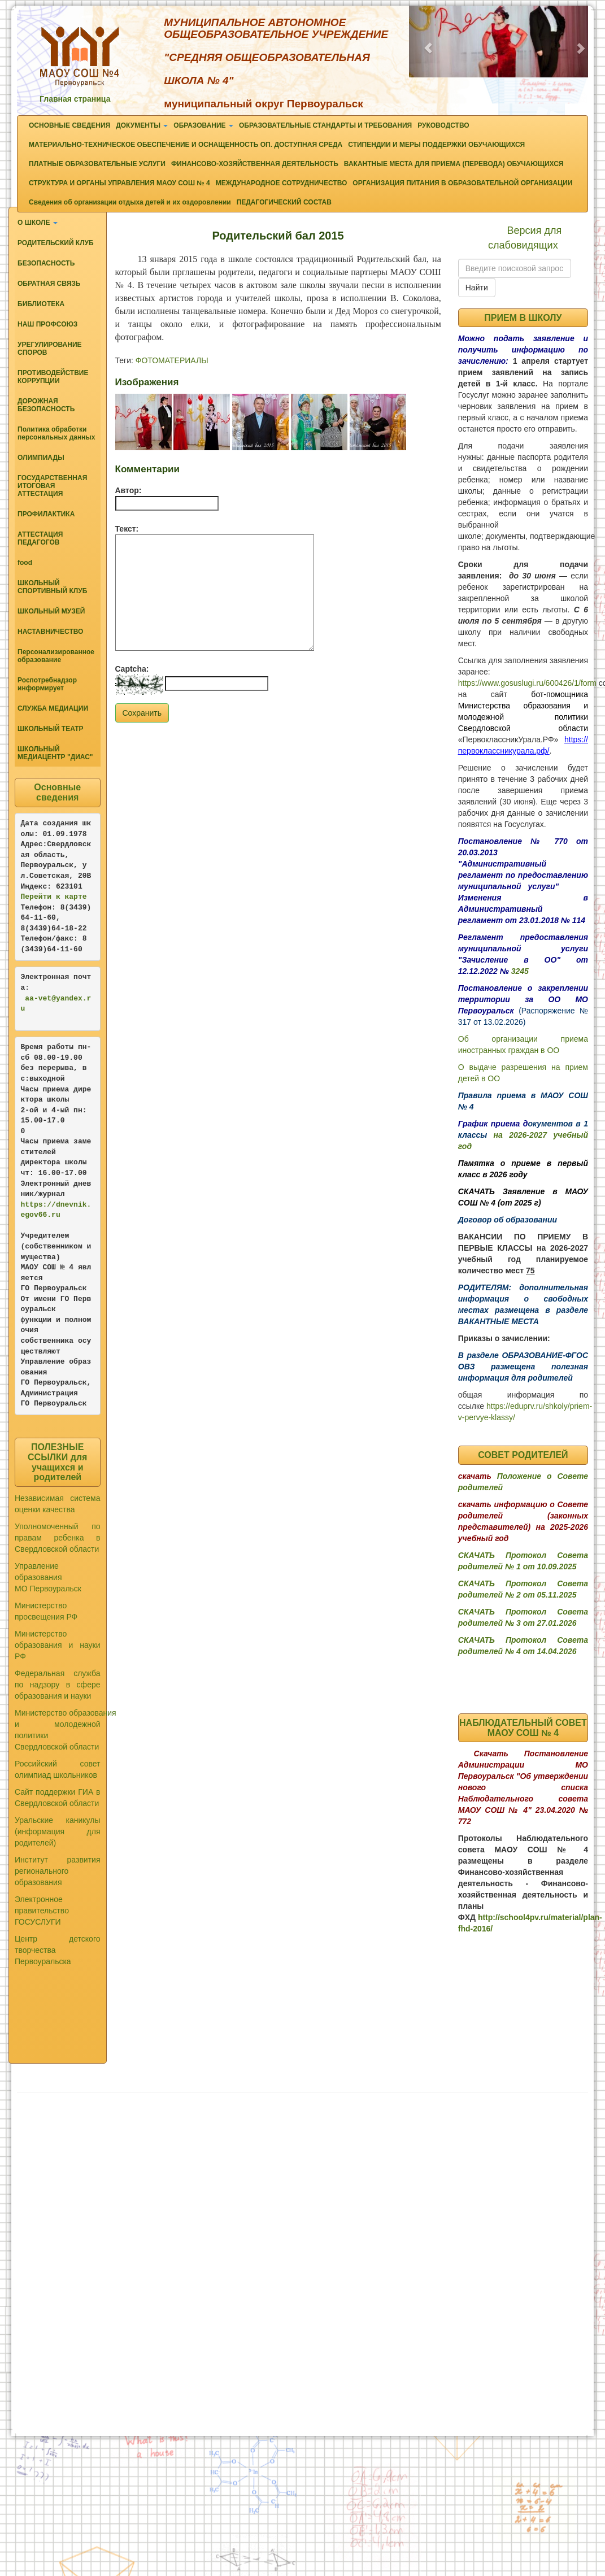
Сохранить (142, 712)
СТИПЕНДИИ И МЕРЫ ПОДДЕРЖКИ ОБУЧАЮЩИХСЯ (436, 145)
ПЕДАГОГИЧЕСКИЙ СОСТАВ (284, 202)
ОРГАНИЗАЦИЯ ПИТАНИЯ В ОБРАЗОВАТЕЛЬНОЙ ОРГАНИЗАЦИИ (462, 183)
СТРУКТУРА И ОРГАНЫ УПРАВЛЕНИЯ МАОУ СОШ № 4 (119, 183)
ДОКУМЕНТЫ (142, 125)
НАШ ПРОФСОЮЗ (47, 324)
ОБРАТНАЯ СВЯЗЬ (49, 284)
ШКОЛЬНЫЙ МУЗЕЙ (51, 611)
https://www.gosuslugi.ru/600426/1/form (527, 682)
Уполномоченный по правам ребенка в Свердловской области (58, 1538)
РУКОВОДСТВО (443, 125)
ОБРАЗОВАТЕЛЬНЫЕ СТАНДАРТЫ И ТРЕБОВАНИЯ (325, 125)
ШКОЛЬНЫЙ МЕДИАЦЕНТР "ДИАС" (55, 753)
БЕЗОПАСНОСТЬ (46, 263)
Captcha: (132, 668)
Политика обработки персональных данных (56, 433)
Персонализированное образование (56, 656)
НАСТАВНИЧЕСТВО (50, 632)
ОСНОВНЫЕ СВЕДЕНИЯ (69, 125)
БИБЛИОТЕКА (41, 304)
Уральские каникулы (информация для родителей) (58, 1831)
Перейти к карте (54, 897)
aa (29, 998)
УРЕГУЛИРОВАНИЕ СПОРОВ (50, 348)
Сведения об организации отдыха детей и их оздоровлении (130, 202)
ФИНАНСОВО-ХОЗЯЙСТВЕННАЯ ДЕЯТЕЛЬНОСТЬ (254, 164)
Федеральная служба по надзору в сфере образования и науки (58, 1684)
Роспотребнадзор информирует (47, 684)
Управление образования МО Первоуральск (48, 1577)
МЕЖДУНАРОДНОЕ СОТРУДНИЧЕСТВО (281, 183)
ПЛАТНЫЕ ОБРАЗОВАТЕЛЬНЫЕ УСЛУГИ (97, 164)
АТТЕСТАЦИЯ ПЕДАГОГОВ (40, 538)
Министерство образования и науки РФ (58, 1645)
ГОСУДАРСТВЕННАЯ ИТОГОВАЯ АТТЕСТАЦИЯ (52, 486)
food (25, 563)
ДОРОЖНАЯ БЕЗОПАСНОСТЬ (46, 405)
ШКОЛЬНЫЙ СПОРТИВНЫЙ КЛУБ (52, 587)
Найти (476, 287)
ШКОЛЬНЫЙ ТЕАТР (51, 729)
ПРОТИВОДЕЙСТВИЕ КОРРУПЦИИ (53, 377)
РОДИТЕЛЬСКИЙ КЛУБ (56, 243)
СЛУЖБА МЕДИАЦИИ (53, 708)
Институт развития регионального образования (58, 1871)
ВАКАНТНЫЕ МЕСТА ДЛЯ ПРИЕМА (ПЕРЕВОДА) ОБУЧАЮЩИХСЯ (454, 164)
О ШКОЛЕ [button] (38, 223)
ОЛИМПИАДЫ (41, 458)
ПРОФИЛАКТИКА (46, 514)
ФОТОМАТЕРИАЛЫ (172, 360)
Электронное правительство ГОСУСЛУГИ (42, 1910)
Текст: (127, 528)
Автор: (128, 490)
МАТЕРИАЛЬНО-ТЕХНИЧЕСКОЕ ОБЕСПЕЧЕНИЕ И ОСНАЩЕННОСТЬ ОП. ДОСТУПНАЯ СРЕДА (185, 145)
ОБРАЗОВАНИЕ (203, 125)
